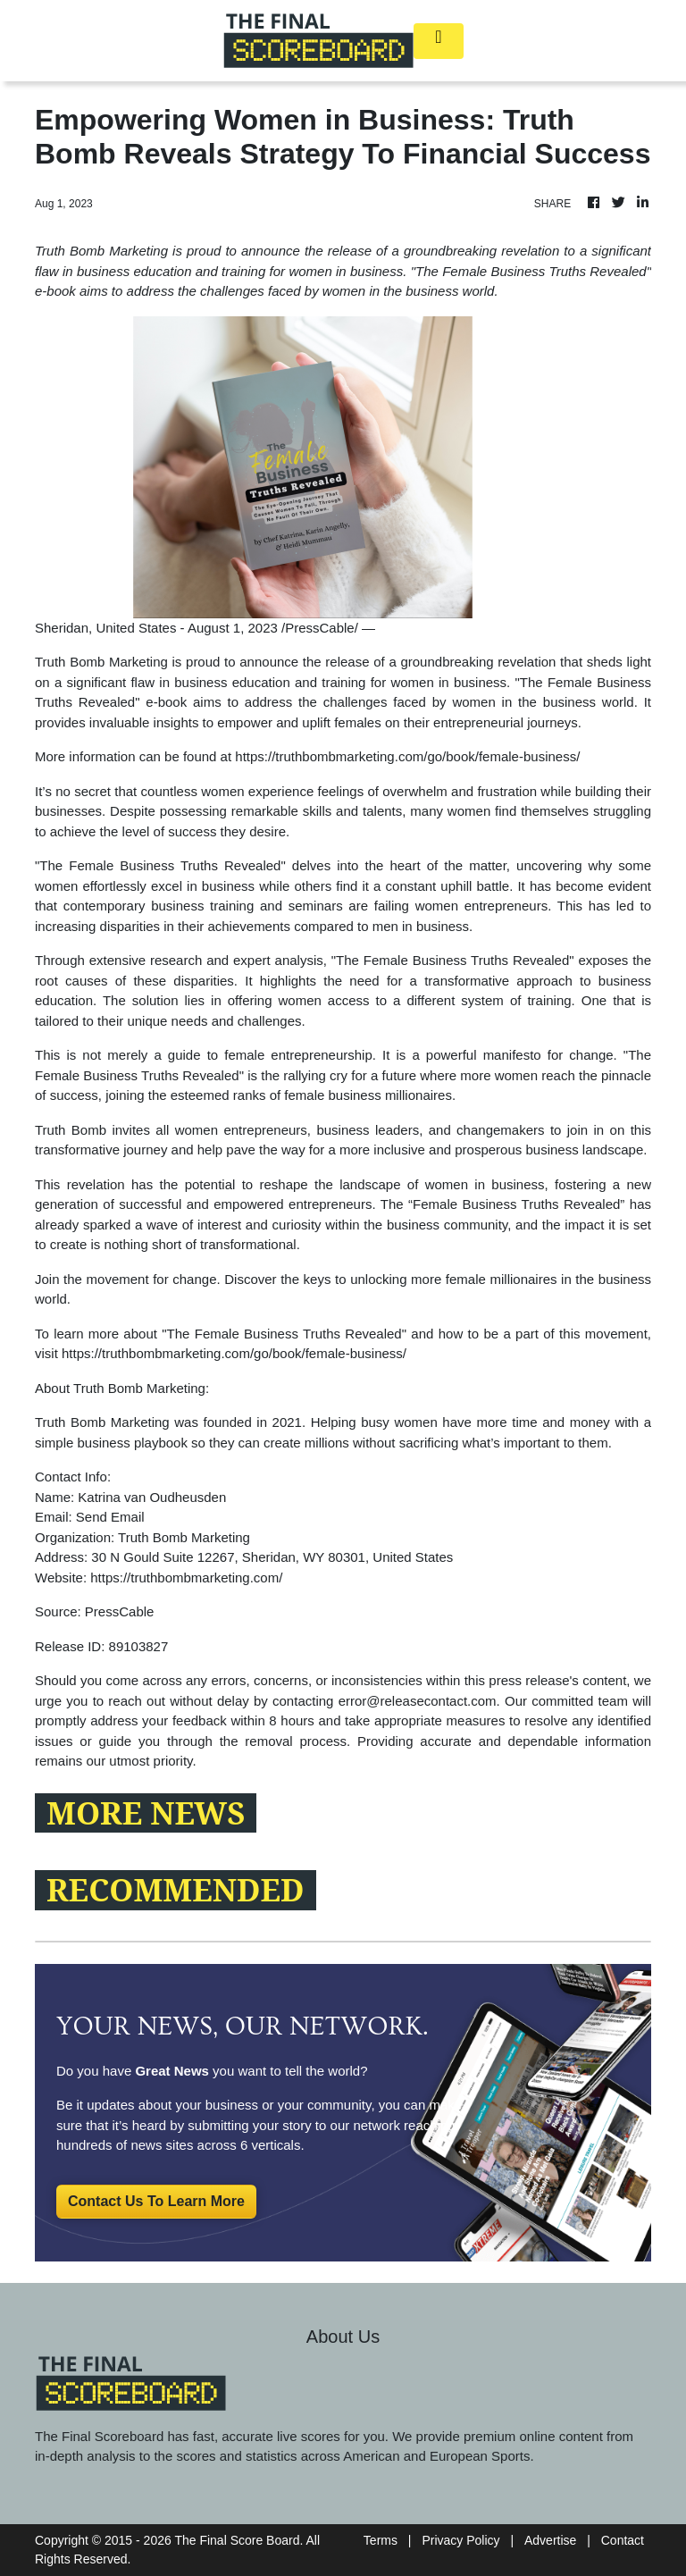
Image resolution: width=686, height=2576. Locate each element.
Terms (380, 2540)
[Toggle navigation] (439, 41)
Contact (622, 2540)
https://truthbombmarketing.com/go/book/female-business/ (407, 756)
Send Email (110, 1516)
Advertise (550, 2540)
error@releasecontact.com (418, 1700)
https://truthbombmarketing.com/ (186, 1577)
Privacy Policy (460, 2540)
